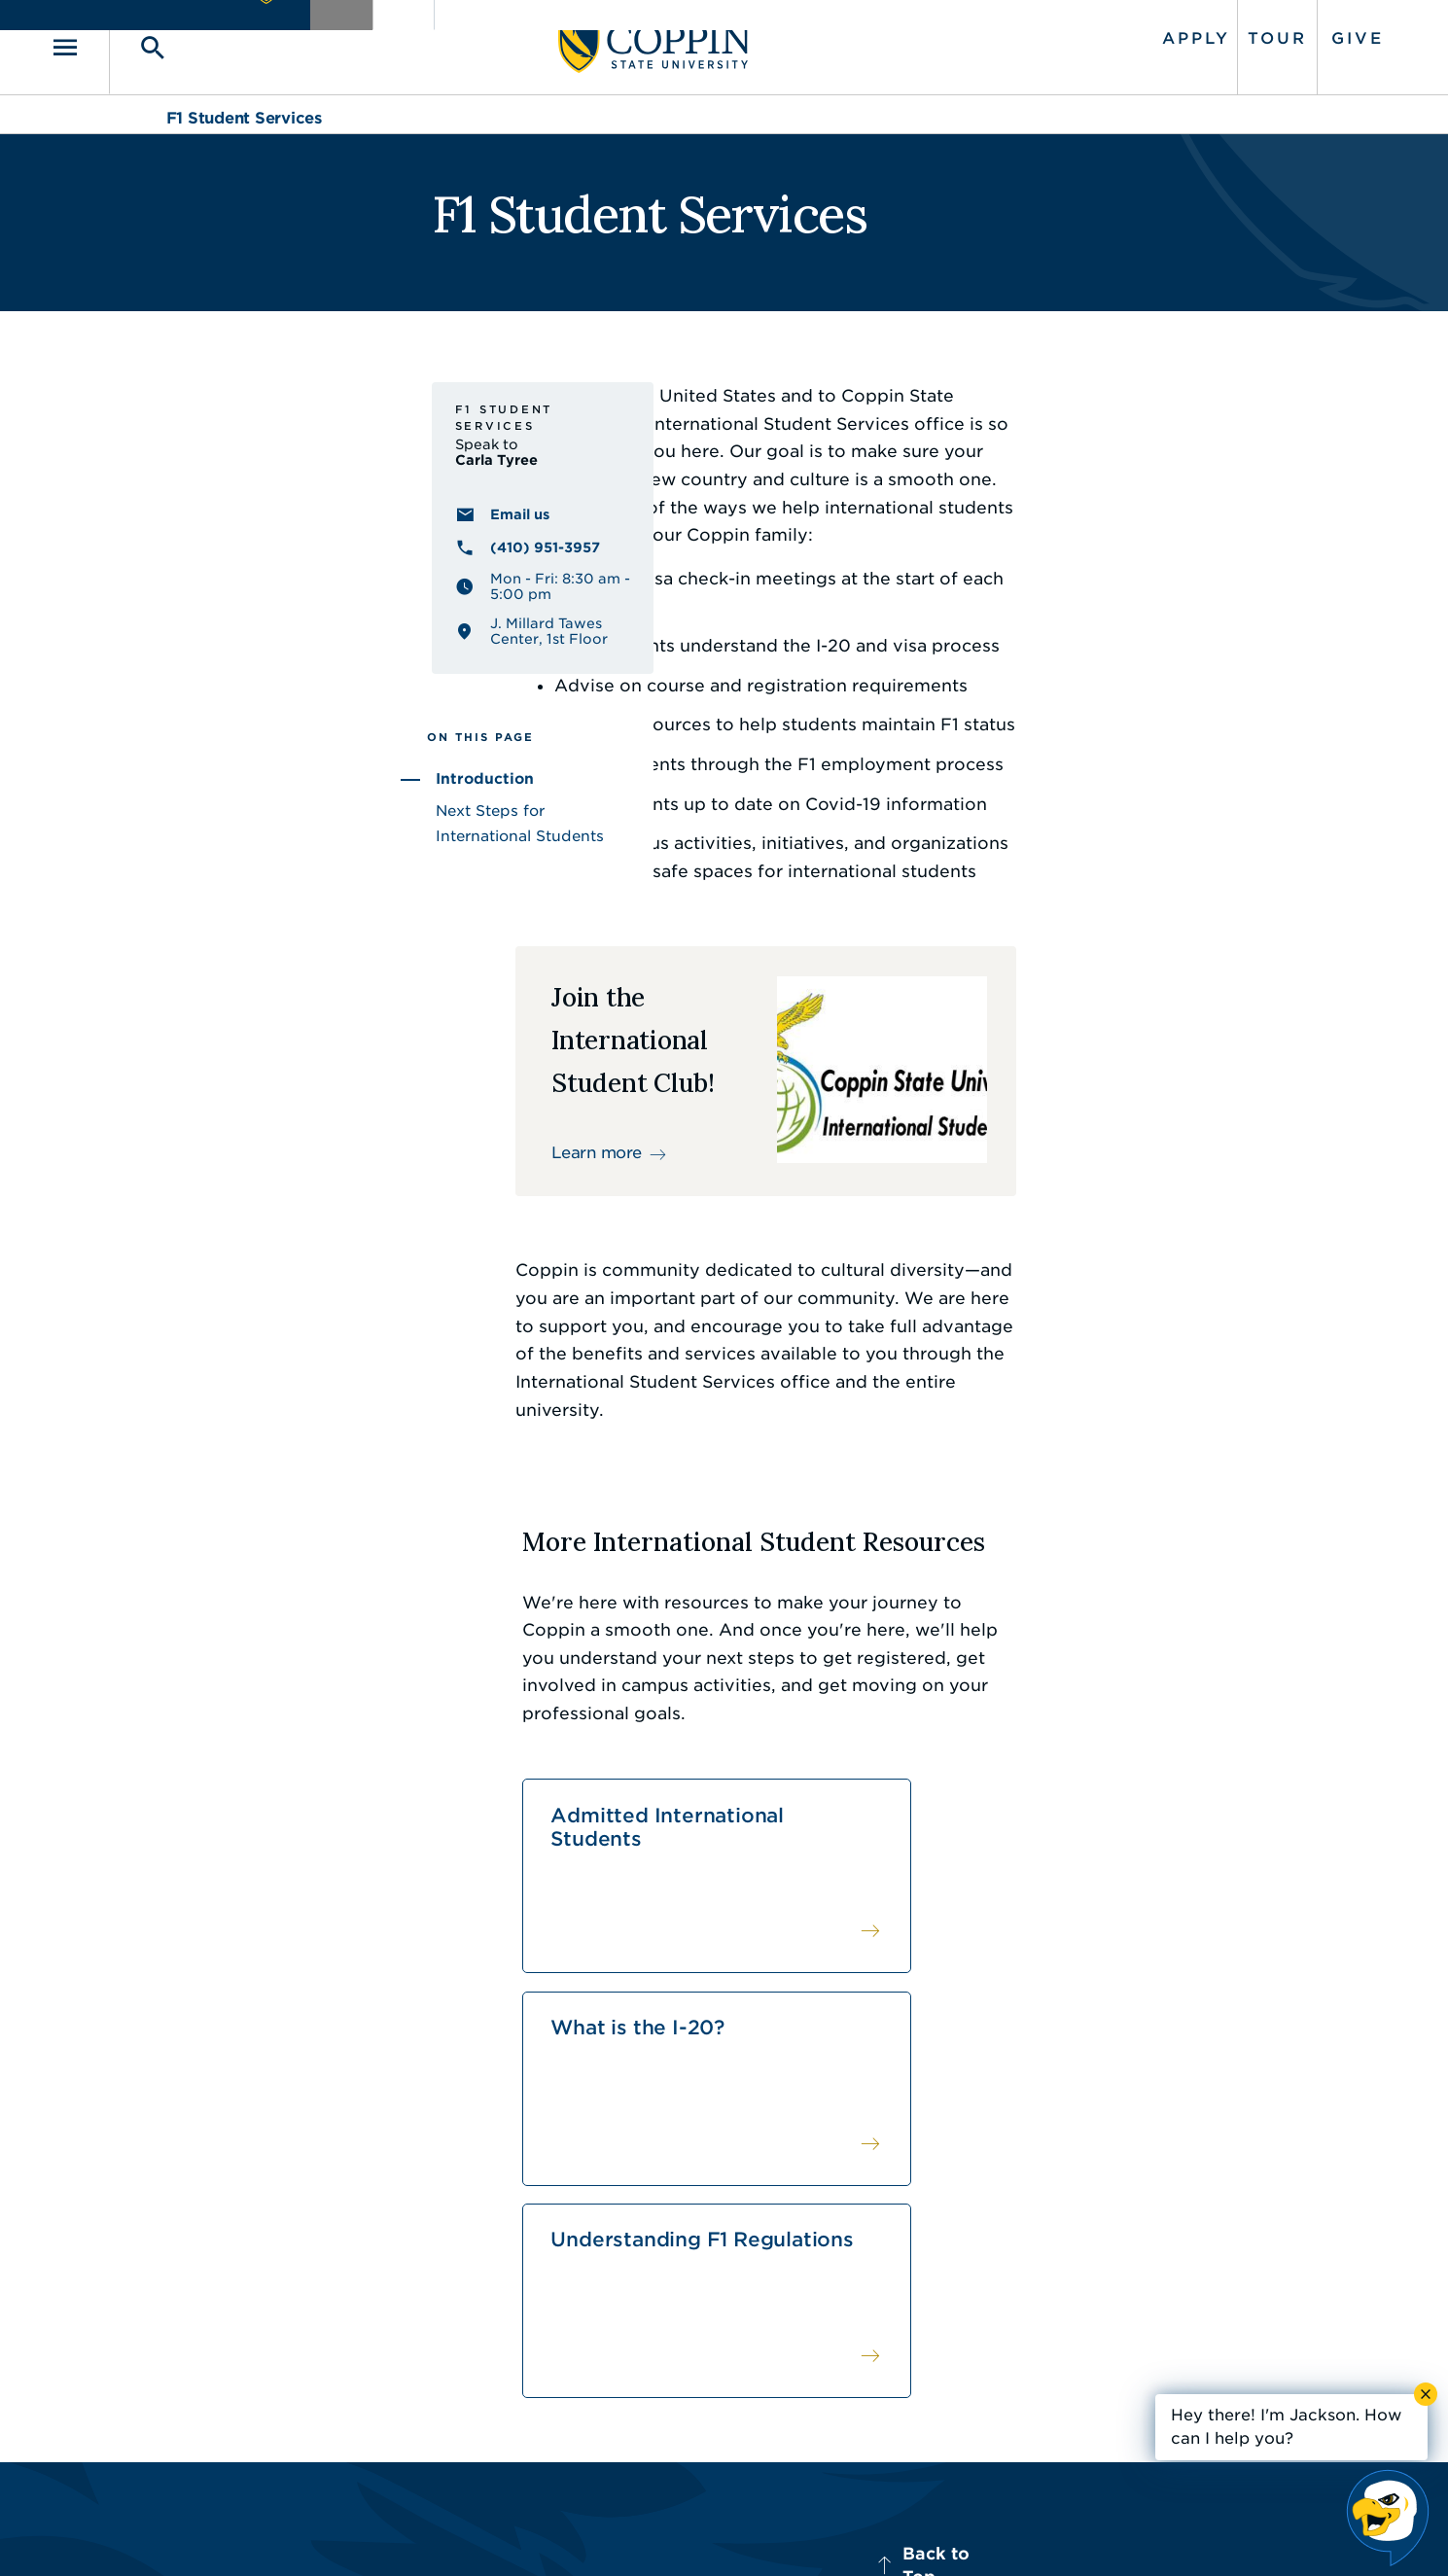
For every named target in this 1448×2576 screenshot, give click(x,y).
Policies (657, 2532)
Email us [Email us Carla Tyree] (252, 585)
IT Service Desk (720, 2369)
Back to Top (1207, 2111)
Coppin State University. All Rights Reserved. (348, 2532)
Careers (689, 2281)
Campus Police (1070, 2325)
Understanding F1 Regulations (1135, 1798)
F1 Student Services (244, 104)
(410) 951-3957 (278, 618)
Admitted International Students (551, 1810)
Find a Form (707, 2325)
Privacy (734, 2532)
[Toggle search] (255, 40)
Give (1242, 31)
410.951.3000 (272, 2303)
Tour (1161, 31)
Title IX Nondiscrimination (877, 2532)
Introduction (217, 835)
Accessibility (563, 2532)
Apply (1080, 31)
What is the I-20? (841, 1798)
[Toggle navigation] (194, 40)
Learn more (561, 1140)
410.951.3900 (1064, 2369)
